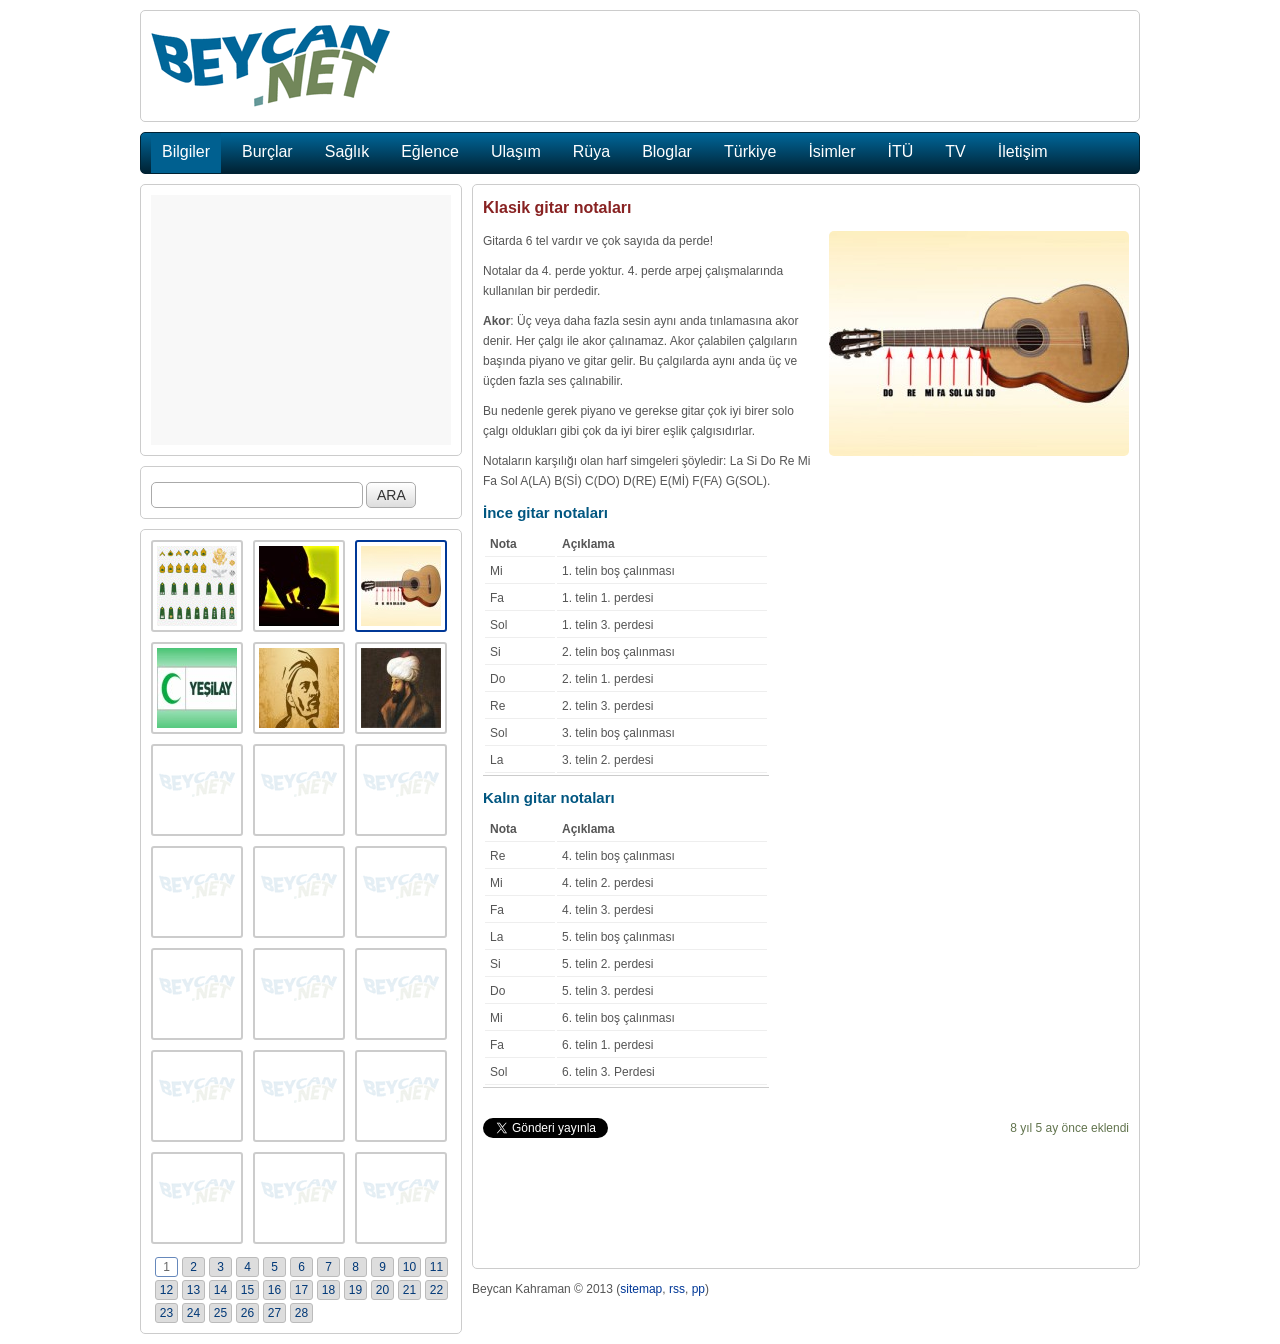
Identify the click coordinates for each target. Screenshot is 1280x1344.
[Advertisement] (301, 320)
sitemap (641, 1289)
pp (698, 1289)
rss (677, 1289)
